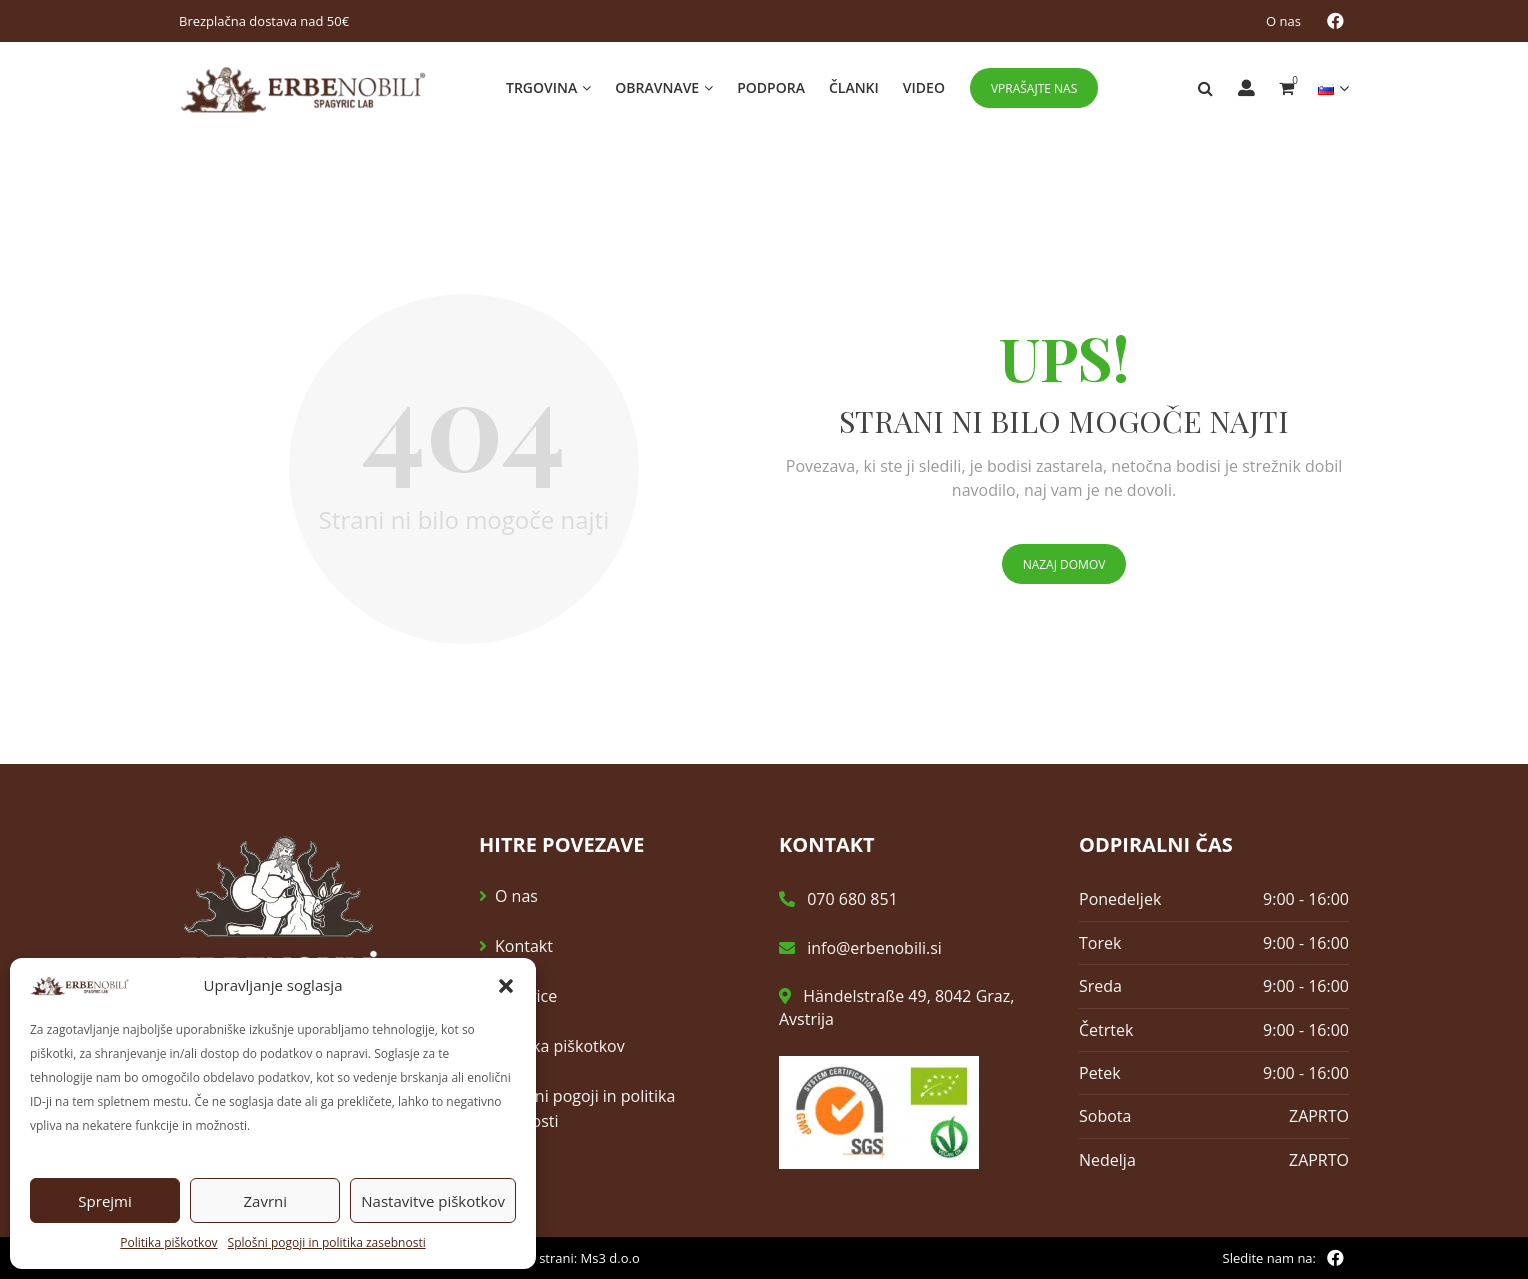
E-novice (526, 997)
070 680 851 (838, 900)
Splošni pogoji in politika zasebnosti (327, 1242)
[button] (506, 986)
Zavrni (265, 1201)
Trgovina (541, 87)
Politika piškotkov (168, 1242)
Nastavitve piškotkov (433, 1201)
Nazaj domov (1064, 565)
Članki (854, 87)
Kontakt (524, 947)
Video (924, 87)
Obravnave (657, 87)
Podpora (771, 87)
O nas (1283, 21)
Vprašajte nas (1034, 88)
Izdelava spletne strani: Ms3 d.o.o (539, 1258)
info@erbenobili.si (860, 948)
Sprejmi (104, 1201)
